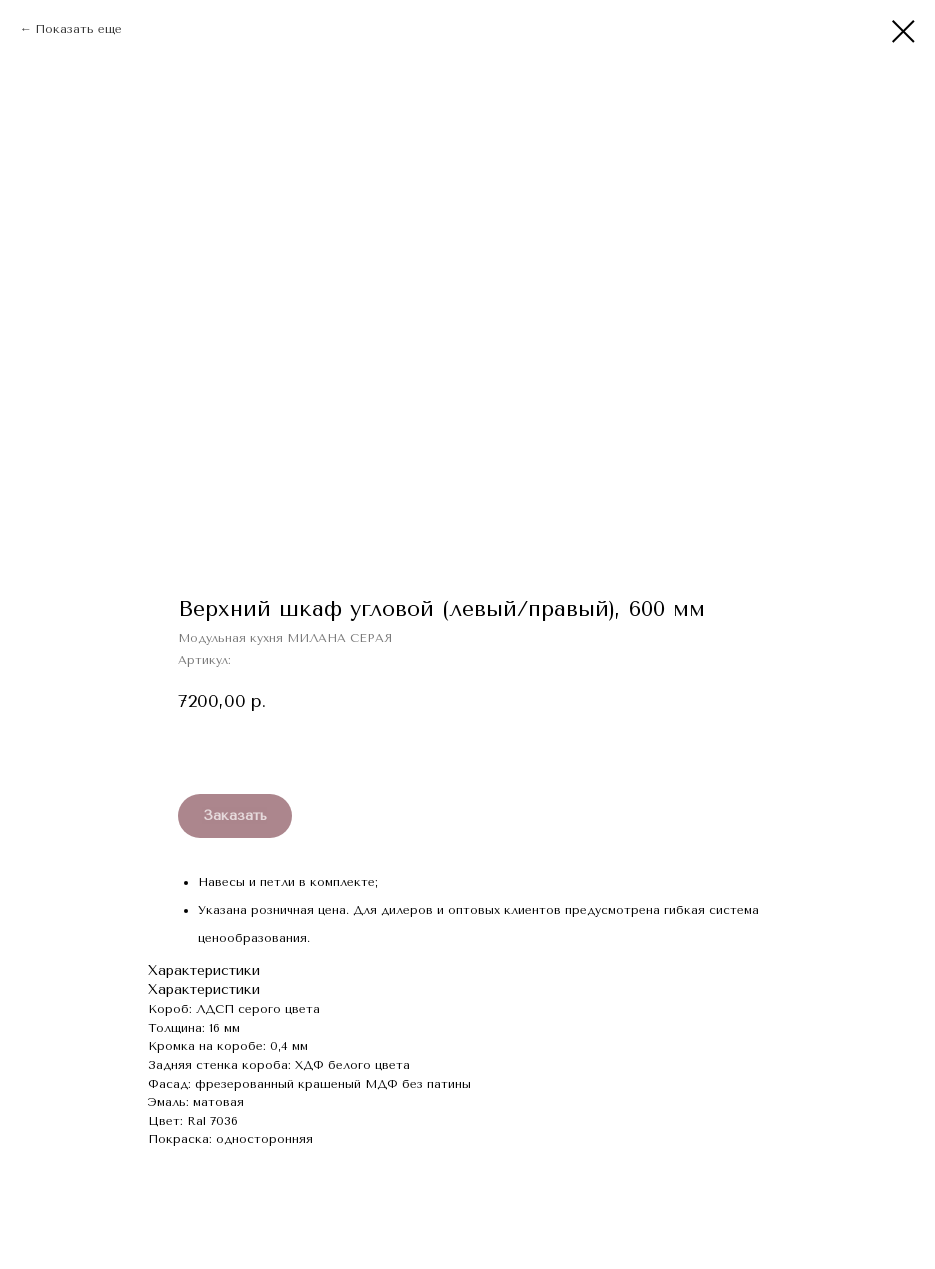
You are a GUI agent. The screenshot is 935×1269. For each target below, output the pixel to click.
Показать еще (78, 29)
